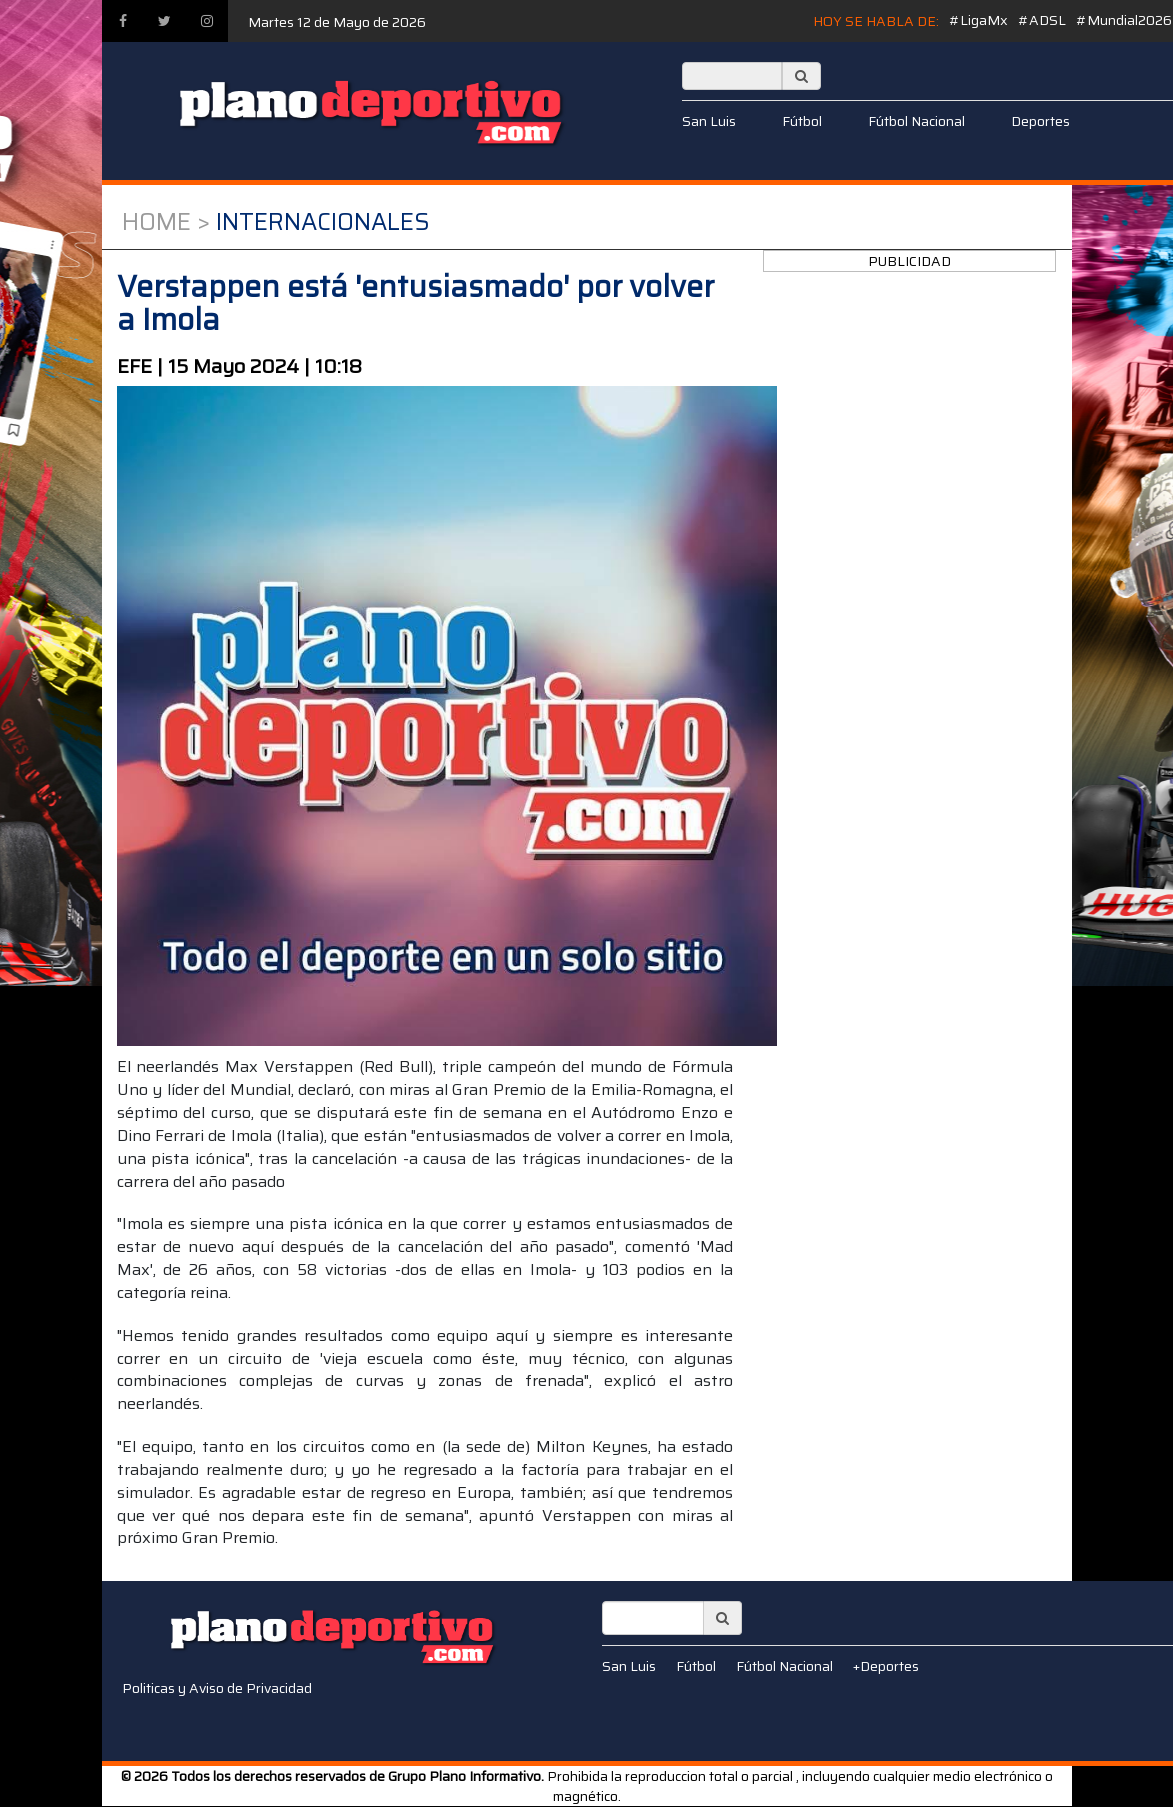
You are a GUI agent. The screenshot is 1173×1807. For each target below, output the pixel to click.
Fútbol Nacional (916, 121)
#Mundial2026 (1124, 20)
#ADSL (1042, 20)
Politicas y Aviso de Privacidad (217, 1688)
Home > (166, 222)
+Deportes (886, 1666)
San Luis (709, 121)
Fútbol (802, 121)
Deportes (1040, 121)
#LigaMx (978, 20)
